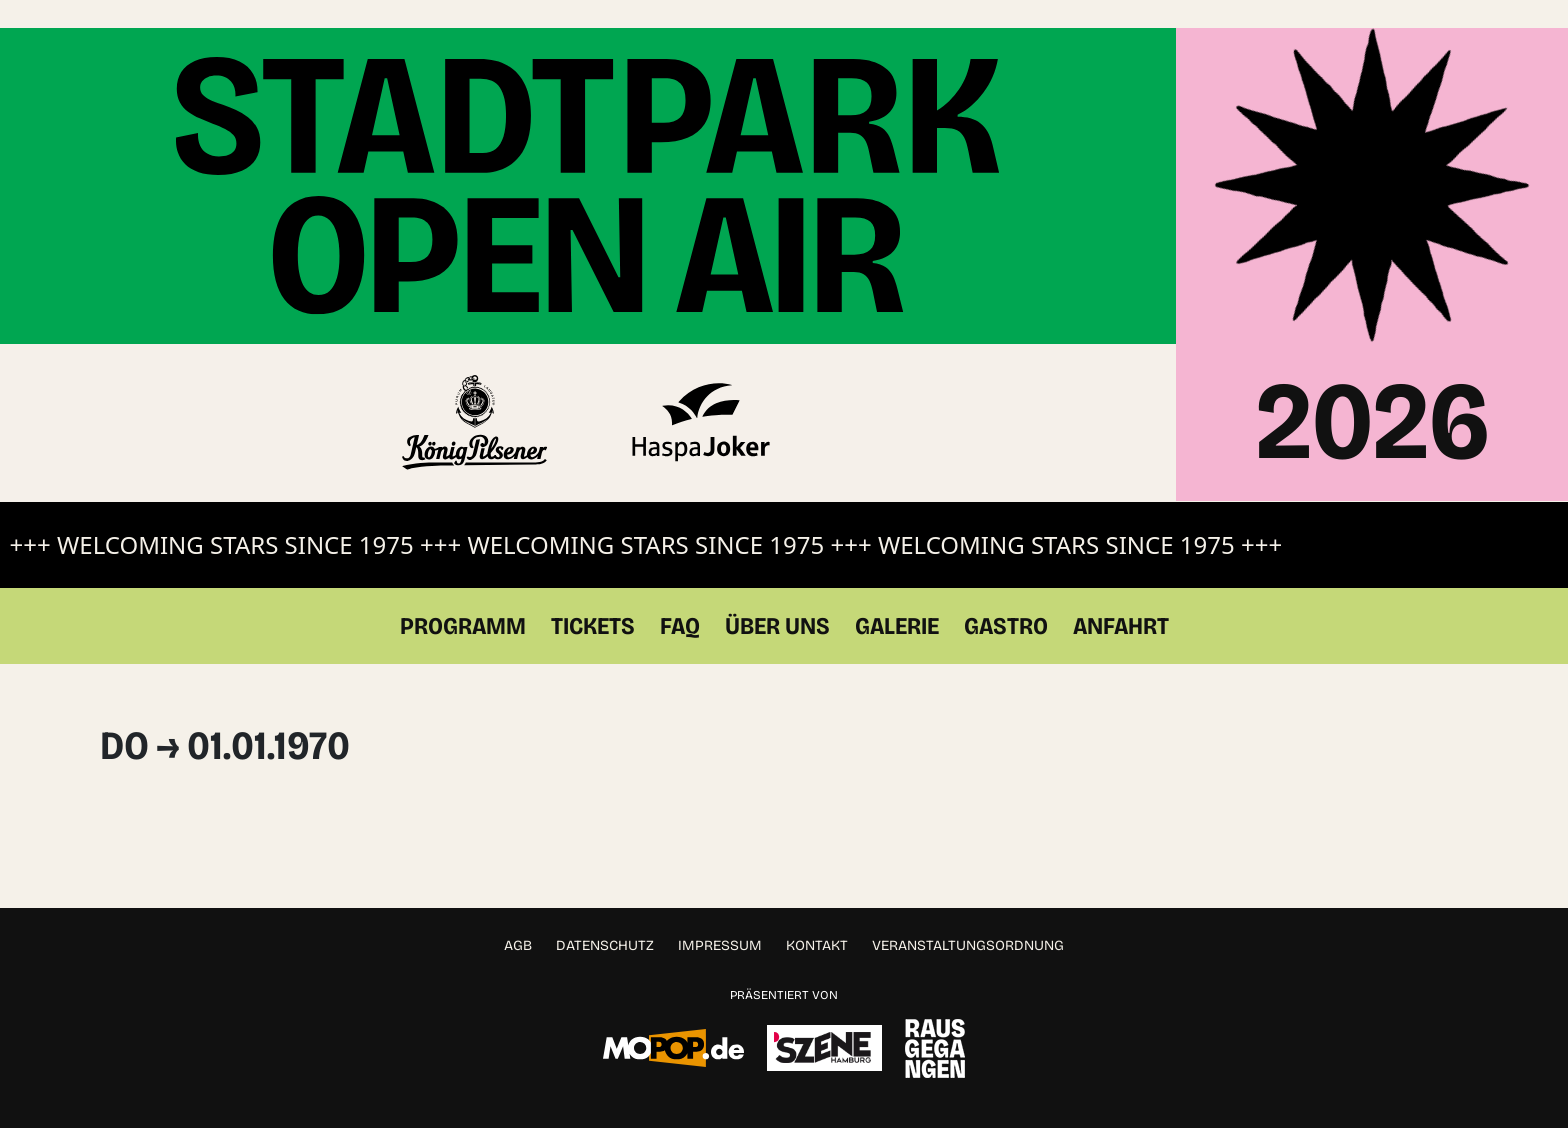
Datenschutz (605, 917)
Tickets (593, 598)
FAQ (680, 598)
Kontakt (817, 917)
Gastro (1006, 598)
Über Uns (777, 598)
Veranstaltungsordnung (968, 917)
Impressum (720, 917)
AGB (518, 917)
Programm (463, 598)
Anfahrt (1121, 598)
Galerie (897, 598)
